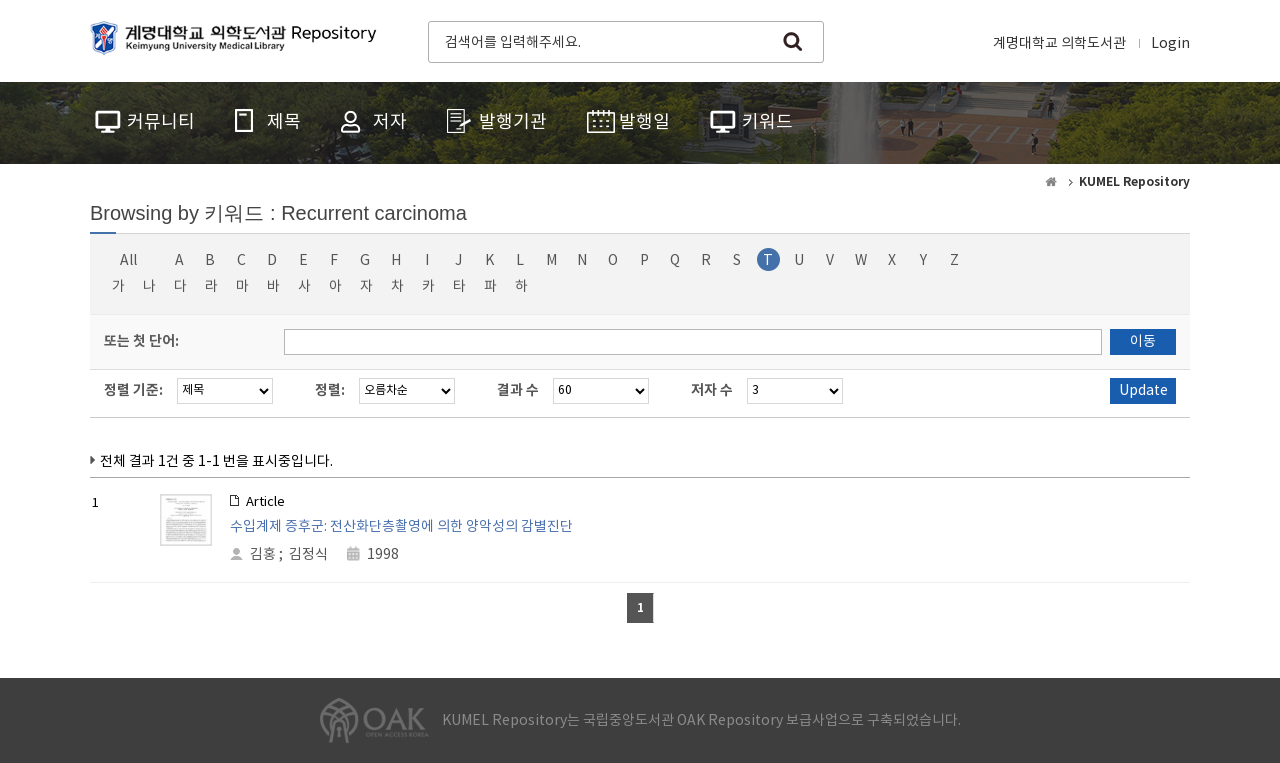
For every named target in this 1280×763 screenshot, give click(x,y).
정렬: (330, 390)
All (128, 261)
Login (1170, 44)
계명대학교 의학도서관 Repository (238, 40)
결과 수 (518, 390)
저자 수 (712, 390)
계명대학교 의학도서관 (1059, 44)
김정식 (308, 555)
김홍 (263, 555)
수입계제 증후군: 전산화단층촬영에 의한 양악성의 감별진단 (401, 527)
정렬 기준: (133, 390)
